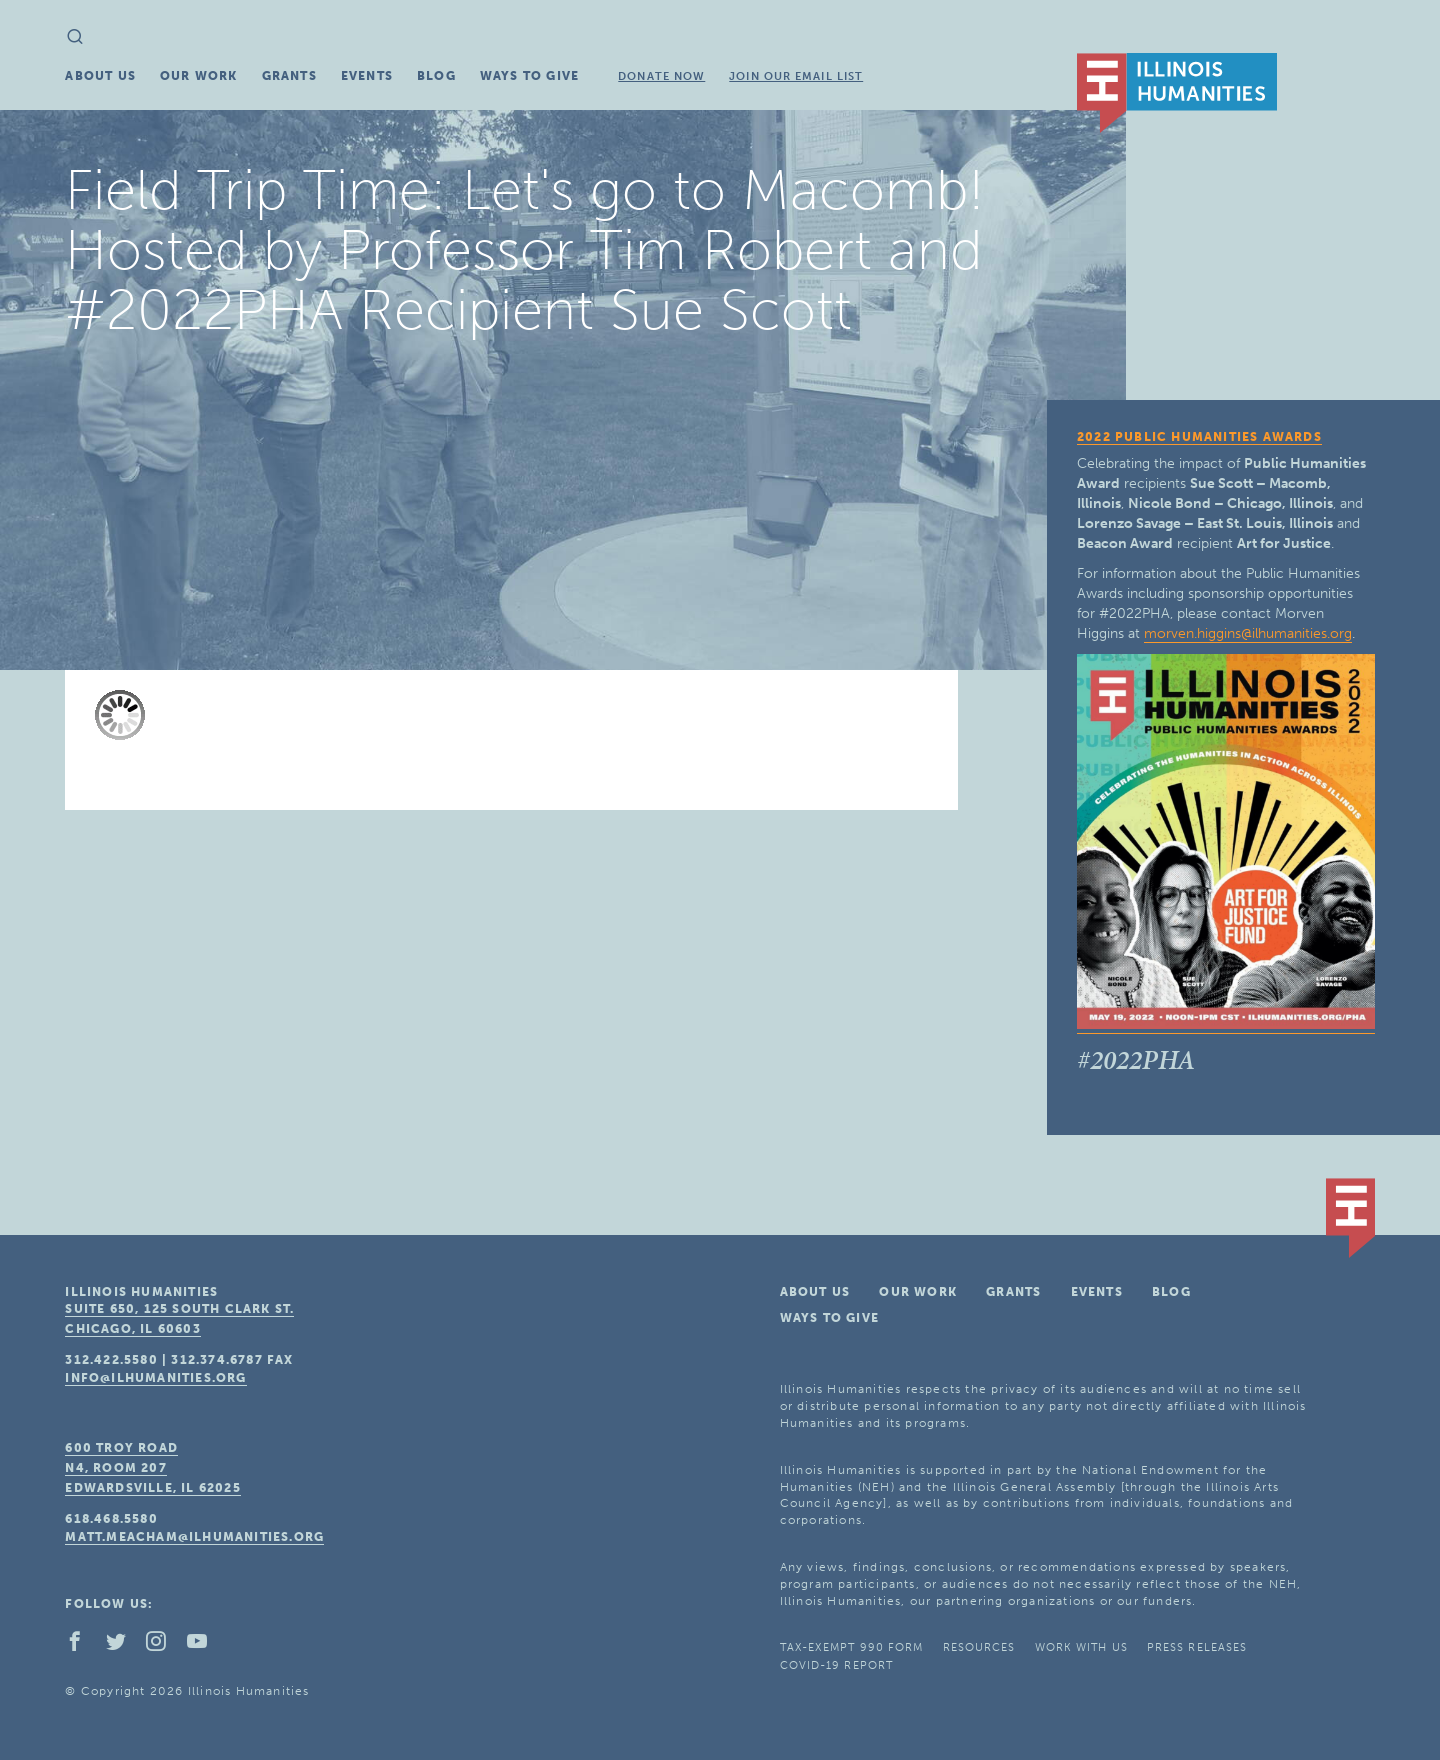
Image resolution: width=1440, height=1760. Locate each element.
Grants (289, 76)
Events (367, 76)
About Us (100, 76)
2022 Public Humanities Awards (1199, 437)
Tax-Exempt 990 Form (852, 1647)
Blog (436, 76)
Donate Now (661, 76)
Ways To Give (529, 76)
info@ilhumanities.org (155, 1378)
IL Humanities (1177, 93)
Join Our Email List (796, 76)
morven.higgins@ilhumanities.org (1248, 633)
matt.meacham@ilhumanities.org (194, 1537)
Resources (979, 1647)
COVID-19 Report (837, 1665)
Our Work (199, 76)
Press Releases (1197, 1647)
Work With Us (1081, 1647)
